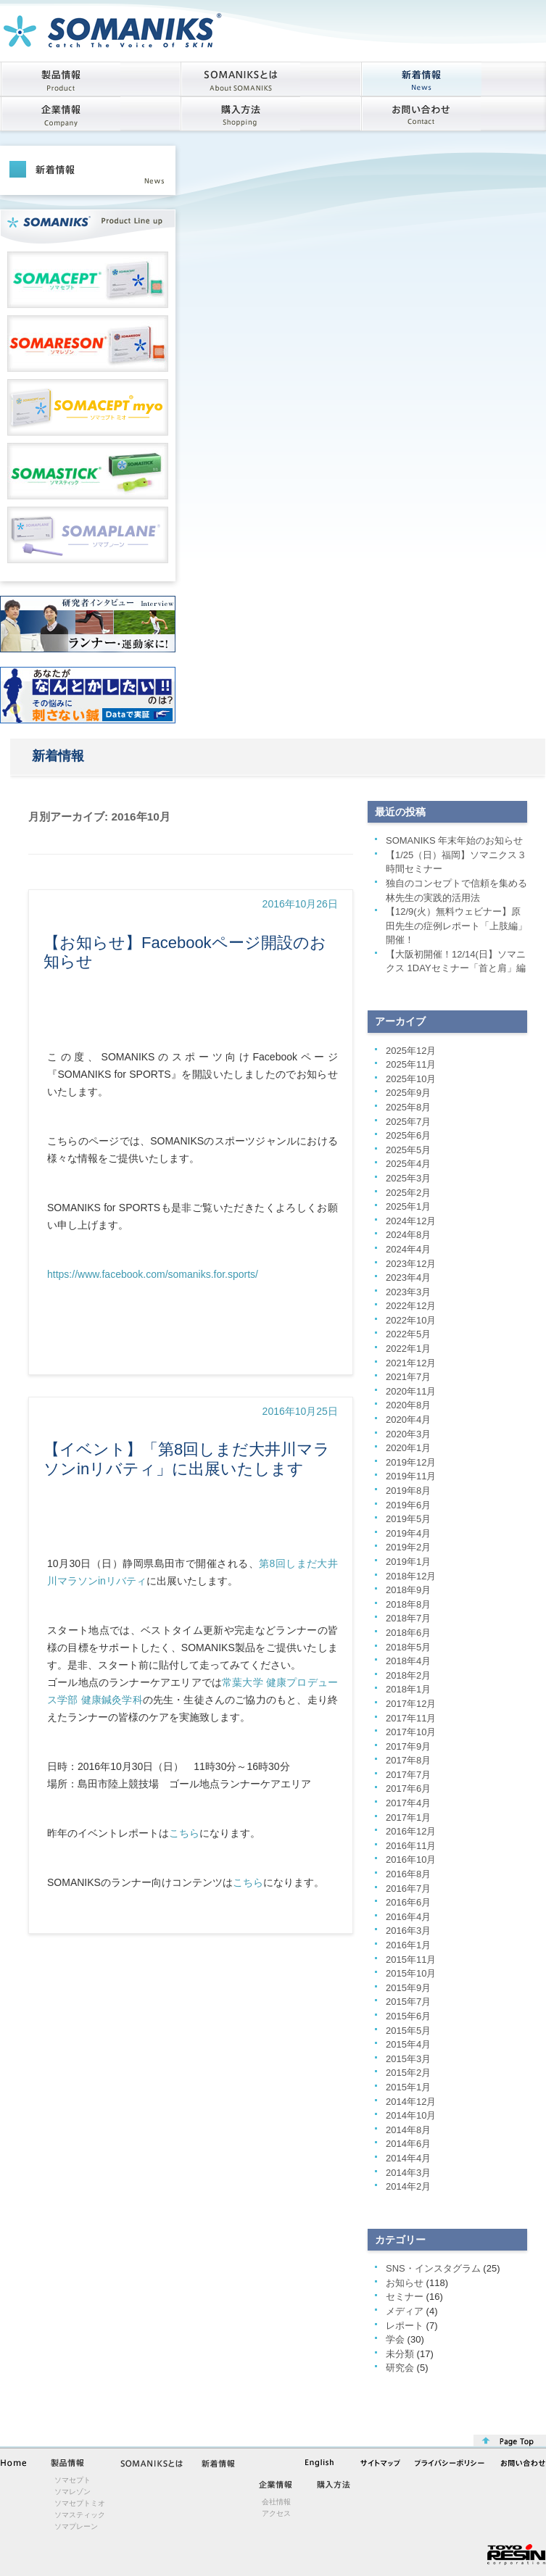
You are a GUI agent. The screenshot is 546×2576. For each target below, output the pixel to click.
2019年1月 (408, 1561)
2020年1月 (408, 1447)
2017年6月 (408, 1788)
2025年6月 (408, 1135)
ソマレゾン (72, 2492)
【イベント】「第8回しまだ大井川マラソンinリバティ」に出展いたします (187, 1458)
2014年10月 (411, 2115)
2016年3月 (408, 1930)
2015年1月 (408, 2087)
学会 (395, 2339)
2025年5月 (408, 1149)
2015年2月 (408, 2072)
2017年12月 (411, 1703)
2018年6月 (408, 1632)
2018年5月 (408, 1647)
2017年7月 (408, 1774)
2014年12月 (411, 2101)
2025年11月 (411, 1064)
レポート (404, 2325)
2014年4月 (408, 2158)
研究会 (400, 2367)
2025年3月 (408, 1178)
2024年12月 (411, 1221)
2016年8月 (408, 1874)
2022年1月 (408, 1348)
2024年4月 (408, 1249)
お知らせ (404, 2282)
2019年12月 (411, 1462)
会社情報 (276, 2502)
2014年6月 (408, 2143)
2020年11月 (411, 1391)
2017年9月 (408, 1746)
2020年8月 (408, 1405)
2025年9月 (408, 1092)
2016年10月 (411, 1859)
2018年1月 (408, 1689)
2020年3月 (408, 1434)
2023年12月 (411, 1263)
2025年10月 (411, 1078)
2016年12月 (411, 1831)
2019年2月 (408, 1547)
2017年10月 (411, 1732)
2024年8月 (408, 1234)
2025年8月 (408, 1107)
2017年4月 (408, 1803)
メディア (404, 2311)
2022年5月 (408, 1334)
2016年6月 (408, 1902)
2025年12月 (411, 1050)
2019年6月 (408, 1505)
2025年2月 (408, 1192)
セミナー (404, 2296)
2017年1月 (408, 1817)
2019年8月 (408, 1490)
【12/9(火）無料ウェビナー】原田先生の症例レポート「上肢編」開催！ (456, 925)
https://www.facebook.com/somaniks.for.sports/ (152, 1274)
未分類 (400, 2353)
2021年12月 (411, 1363)
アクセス (276, 2513)
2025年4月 (408, 1163)
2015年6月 (408, 2016)
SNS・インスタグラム (433, 2268)
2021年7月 (408, 1376)
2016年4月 (408, 1916)
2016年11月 (411, 1845)
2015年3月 (408, 2058)
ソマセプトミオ (79, 2503)
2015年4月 (408, 2044)
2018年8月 (408, 1604)
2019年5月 (408, 1518)
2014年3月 (408, 2172)
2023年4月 (408, 1277)
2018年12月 (411, 1576)
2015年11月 (411, 1959)
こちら (184, 1833)
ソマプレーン (76, 2526)
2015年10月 (411, 1973)
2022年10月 (411, 1320)
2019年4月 (408, 1533)
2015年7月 (408, 2001)
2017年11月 (411, 1718)
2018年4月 (408, 1660)
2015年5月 (408, 2030)
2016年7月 (408, 1888)
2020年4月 (408, 1419)
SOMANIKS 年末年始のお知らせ (454, 840)
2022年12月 (411, 1305)
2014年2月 (408, 2186)
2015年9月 (408, 1987)
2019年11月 (411, 1476)
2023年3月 (408, 1292)
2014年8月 (408, 2129)
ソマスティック (79, 2515)
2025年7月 (408, 1121)
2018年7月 (408, 1618)
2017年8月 (408, 1760)
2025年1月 (408, 1206)
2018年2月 (408, 1675)
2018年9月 (408, 1589)
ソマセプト (72, 2480)
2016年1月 (408, 1945)
